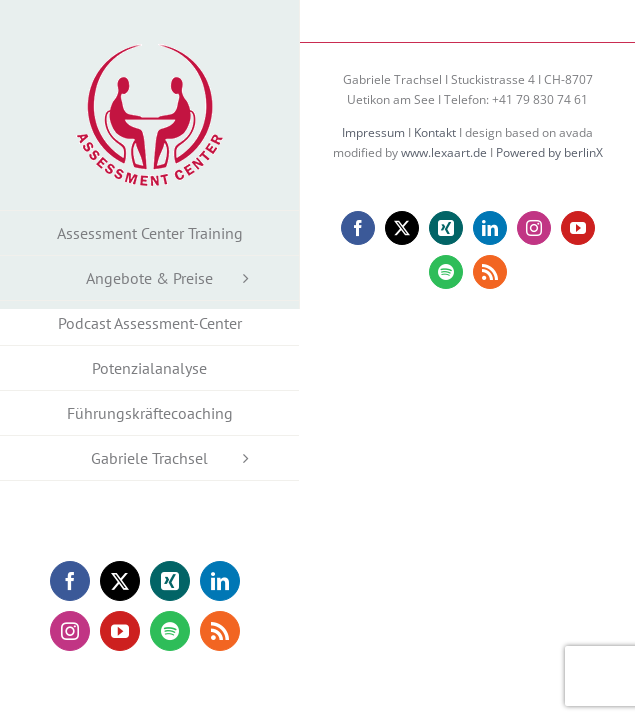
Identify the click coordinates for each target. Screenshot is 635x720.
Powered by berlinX (549, 202)
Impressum (373, 182)
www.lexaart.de (444, 202)
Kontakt (435, 182)
